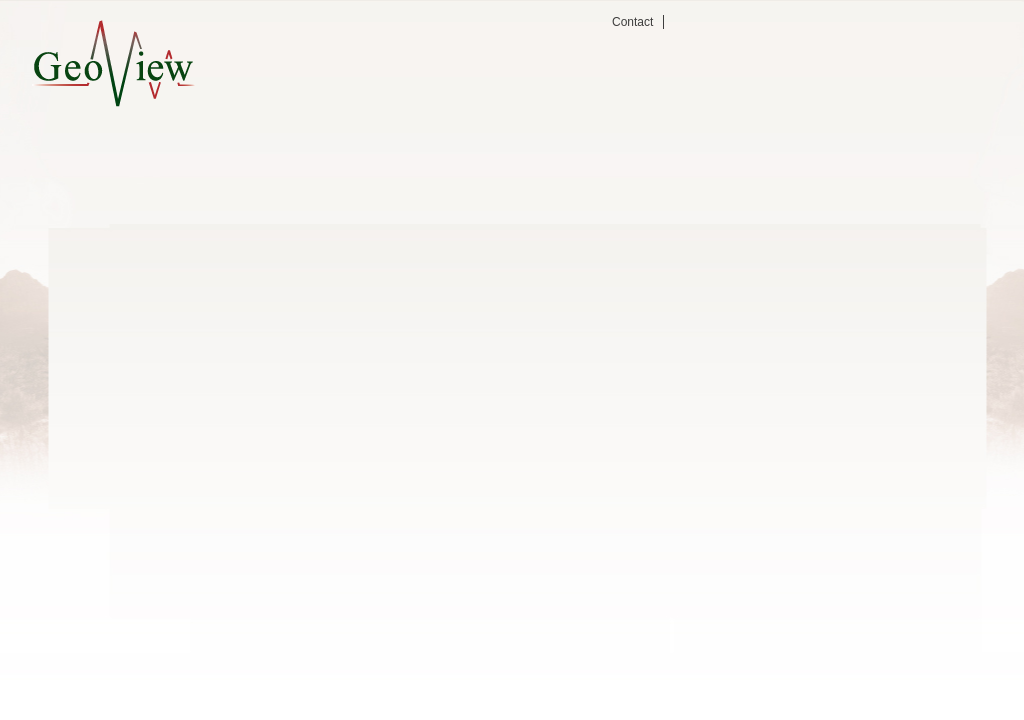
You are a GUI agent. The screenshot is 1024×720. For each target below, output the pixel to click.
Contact (632, 22)
